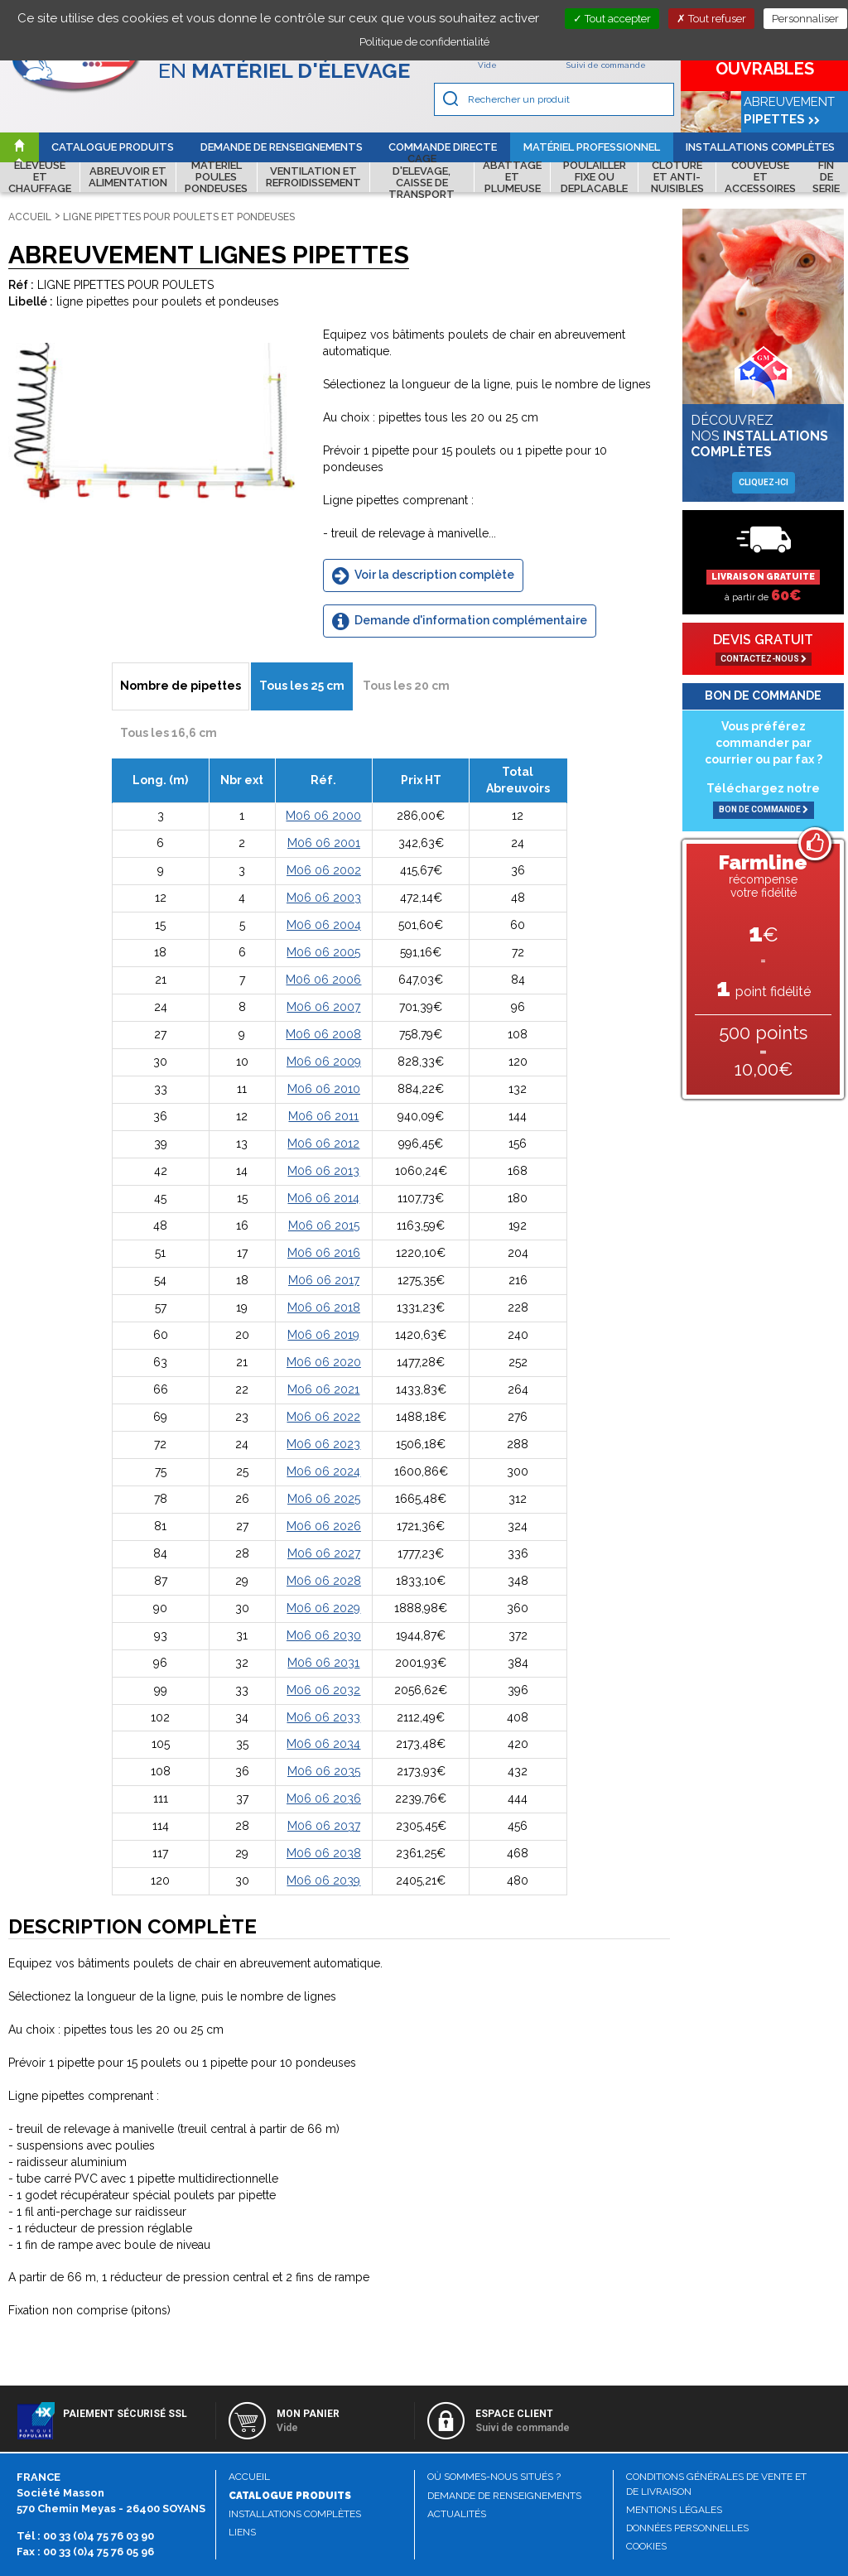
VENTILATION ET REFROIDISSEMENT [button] (313, 177)
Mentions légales (674, 2510)
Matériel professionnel (591, 147)
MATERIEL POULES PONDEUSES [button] (216, 177)
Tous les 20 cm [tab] (406, 685)
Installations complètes (760, 147)
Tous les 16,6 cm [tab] (168, 732)
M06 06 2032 (323, 1690)
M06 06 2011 (323, 1116)
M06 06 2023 (323, 1444)
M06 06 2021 (323, 1389)
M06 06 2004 (324, 925)
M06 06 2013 (323, 1170)
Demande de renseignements (281, 147)
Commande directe (442, 147)
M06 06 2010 (323, 1088)
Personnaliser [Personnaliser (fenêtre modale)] (805, 18)
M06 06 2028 (324, 1580)
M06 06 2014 (323, 1198)
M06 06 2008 (323, 1034)
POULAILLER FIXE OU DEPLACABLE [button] (594, 177)
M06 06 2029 (323, 1608)
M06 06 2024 (323, 1471)
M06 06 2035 (323, 1771)
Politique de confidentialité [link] (424, 42)
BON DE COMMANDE (763, 809)
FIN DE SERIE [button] (826, 177)
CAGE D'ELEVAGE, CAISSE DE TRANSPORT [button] (421, 177)
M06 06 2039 (323, 1880)
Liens (242, 2532)
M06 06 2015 (323, 1225)
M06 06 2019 (323, 1334)
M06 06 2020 (324, 1362)
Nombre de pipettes (180, 685)
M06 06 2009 (324, 1061)
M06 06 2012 (323, 1143)
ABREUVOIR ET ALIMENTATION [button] (128, 177)
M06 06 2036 (324, 1798)
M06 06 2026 (324, 1526)
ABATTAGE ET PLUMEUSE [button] (512, 177)
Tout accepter (612, 18)
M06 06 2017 (323, 1280)
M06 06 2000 (323, 815)
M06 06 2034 (323, 1743)
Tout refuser (711, 18)
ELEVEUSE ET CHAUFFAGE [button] (39, 177)
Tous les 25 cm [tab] (301, 685)
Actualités (456, 2514)
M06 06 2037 (323, 1825)
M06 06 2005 (323, 952)
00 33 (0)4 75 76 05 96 (98, 2551)
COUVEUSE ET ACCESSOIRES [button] (760, 177)
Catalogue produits (112, 147)
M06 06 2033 (323, 1717)
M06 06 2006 (323, 979)
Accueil (29, 217)
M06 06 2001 (323, 843)
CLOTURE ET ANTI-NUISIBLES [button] (677, 177)
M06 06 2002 (324, 870)
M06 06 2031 (323, 1662)
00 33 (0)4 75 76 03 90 (98, 2536)
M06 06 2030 (324, 1635)
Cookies (646, 2546)
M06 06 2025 (323, 1498)
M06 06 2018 (323, 1307)
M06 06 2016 (323, 1252)
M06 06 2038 (324, 1853)
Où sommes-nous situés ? (494, 2476)
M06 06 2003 (324, 897)
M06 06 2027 (323, 1553)
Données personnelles (687, 2528)
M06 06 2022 (323, 1416)
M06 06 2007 (323, 1007)
